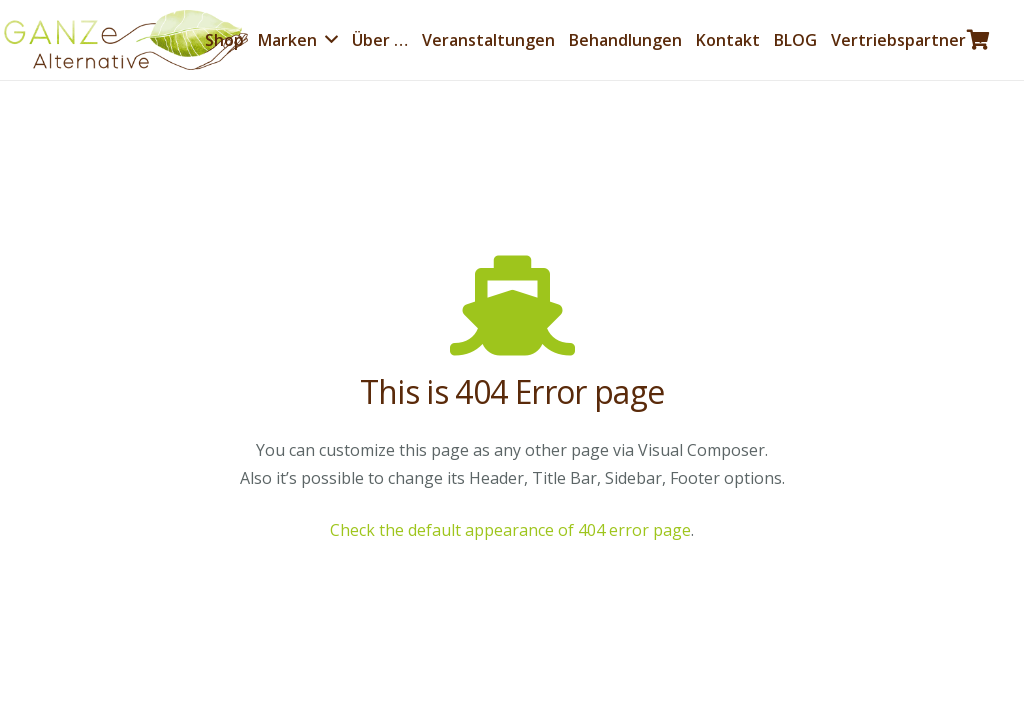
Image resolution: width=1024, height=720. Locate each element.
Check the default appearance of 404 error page (510, 530)
